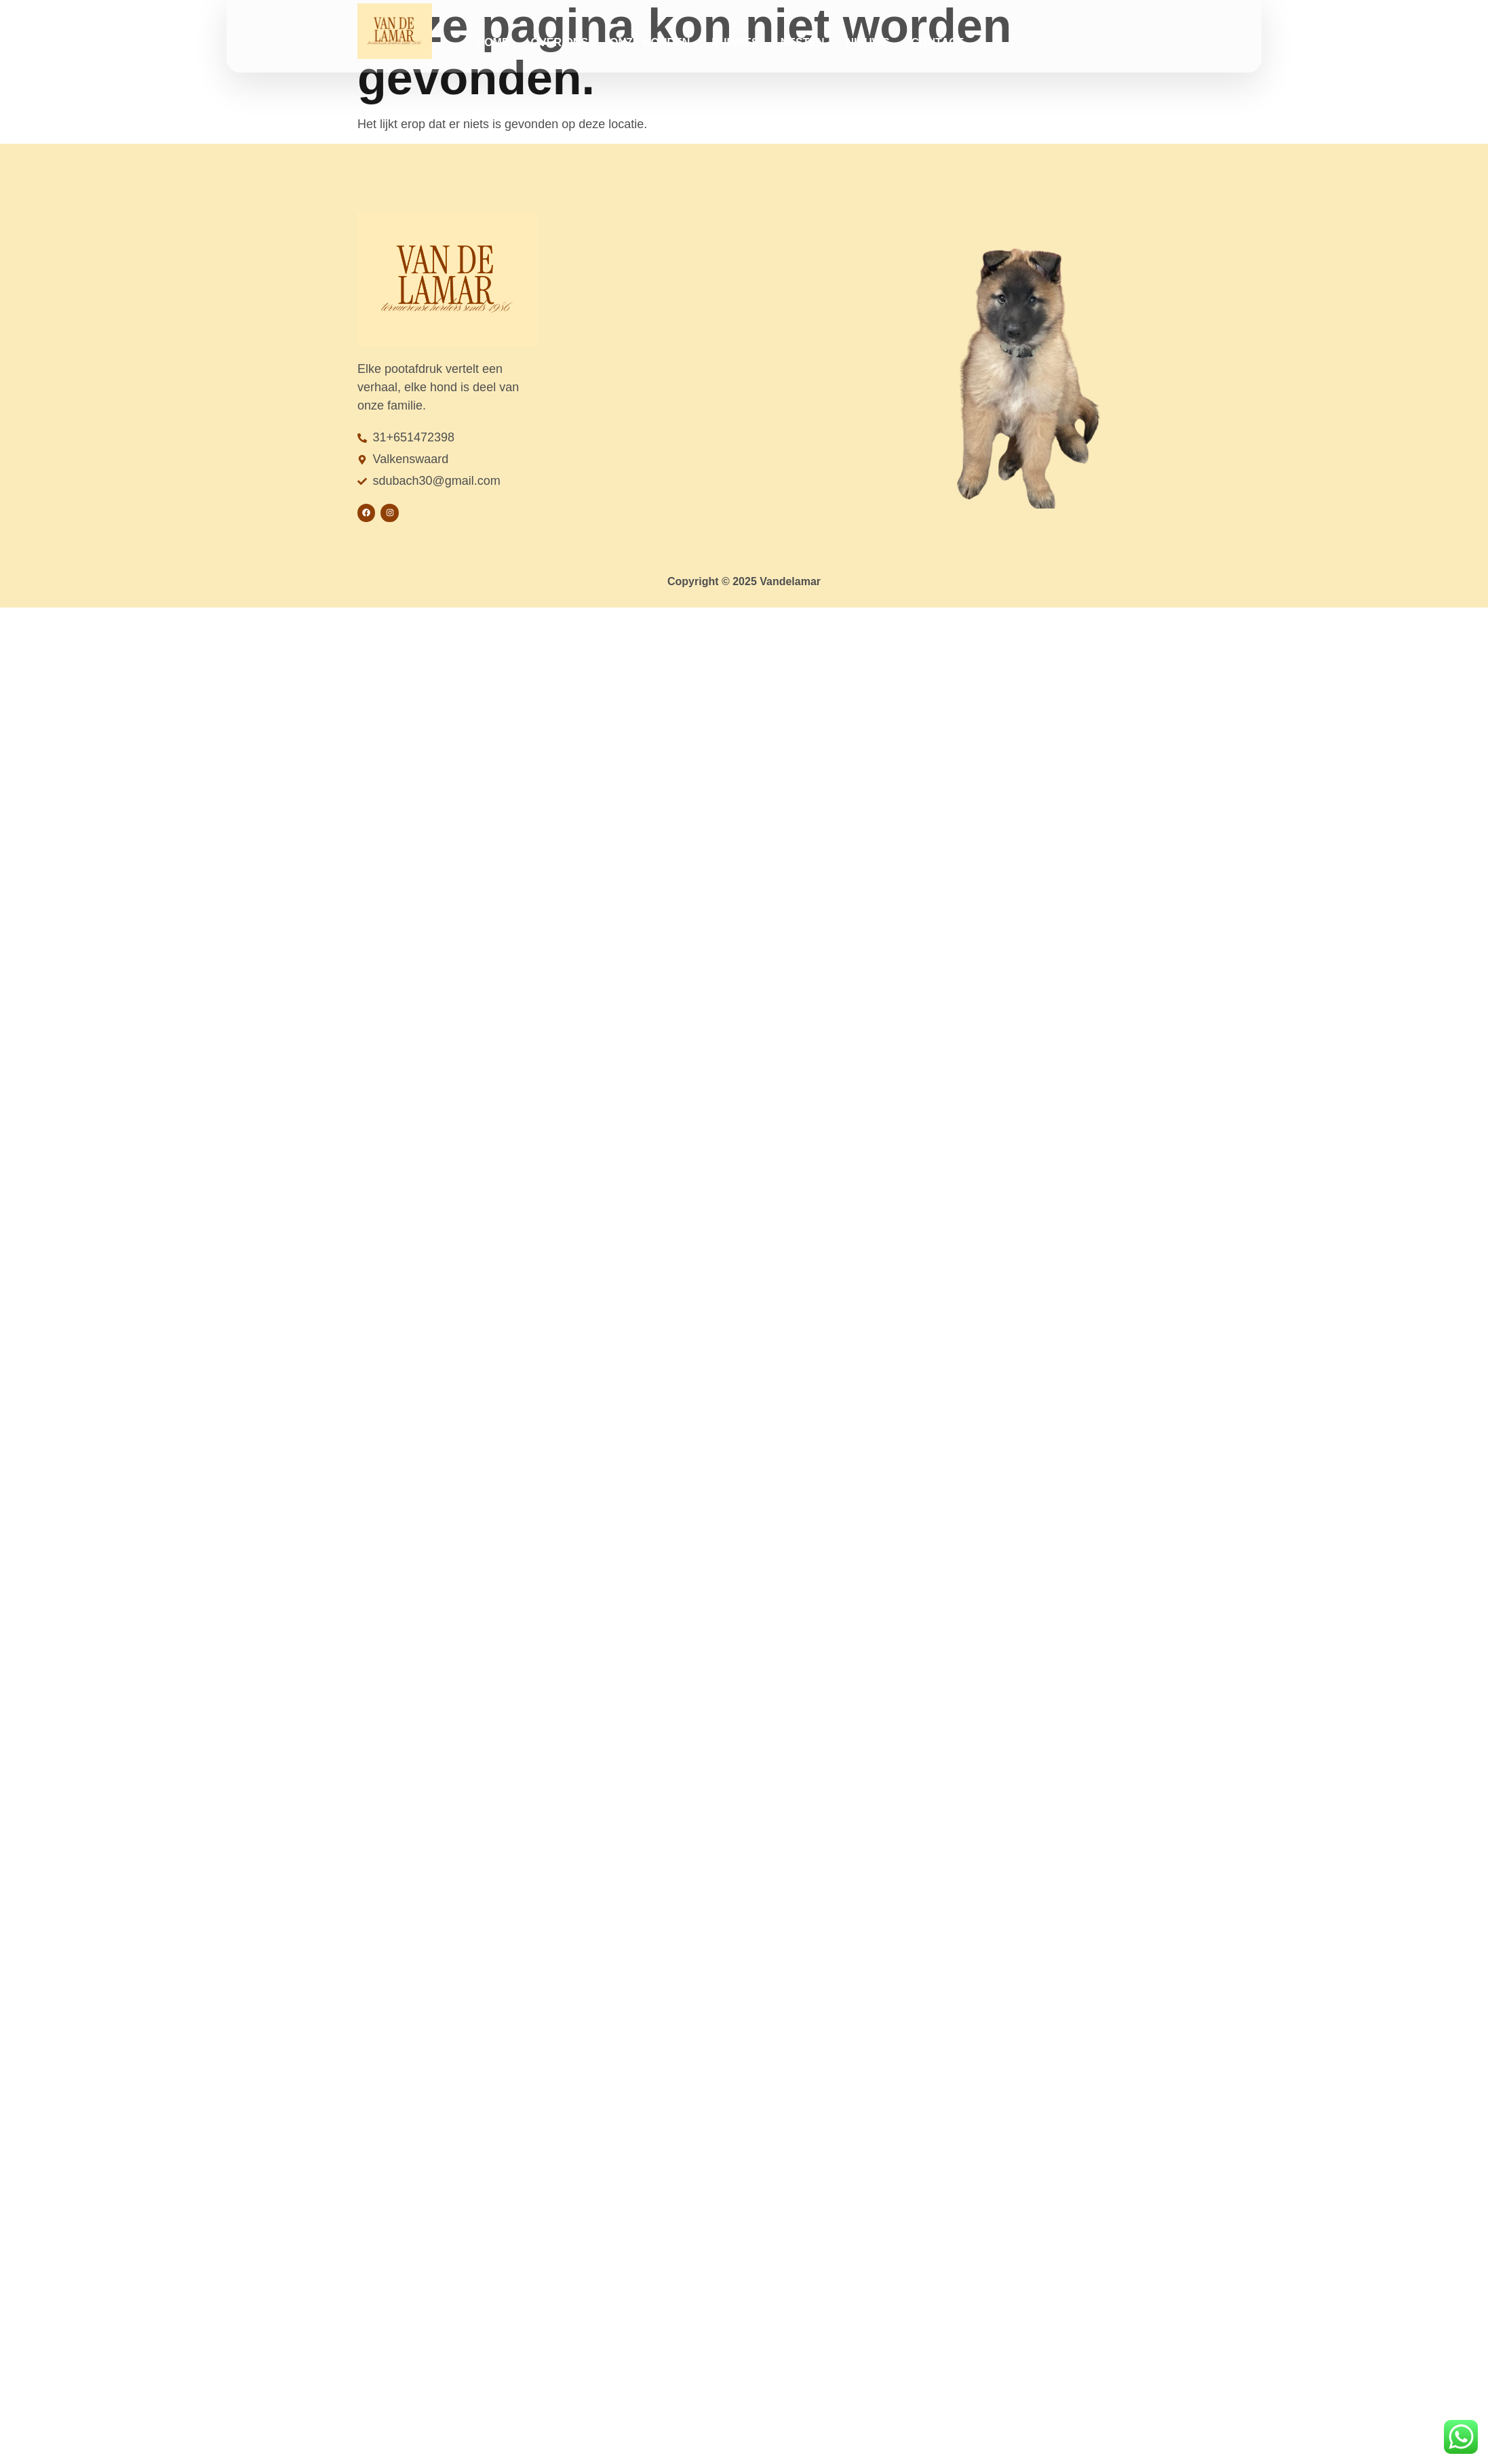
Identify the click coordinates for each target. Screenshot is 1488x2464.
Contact (938, 42)
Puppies (734, 42)
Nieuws (868, 42)
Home (493, 42)
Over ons (559, 42)
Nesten (803, 42)
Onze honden (650, 42)
